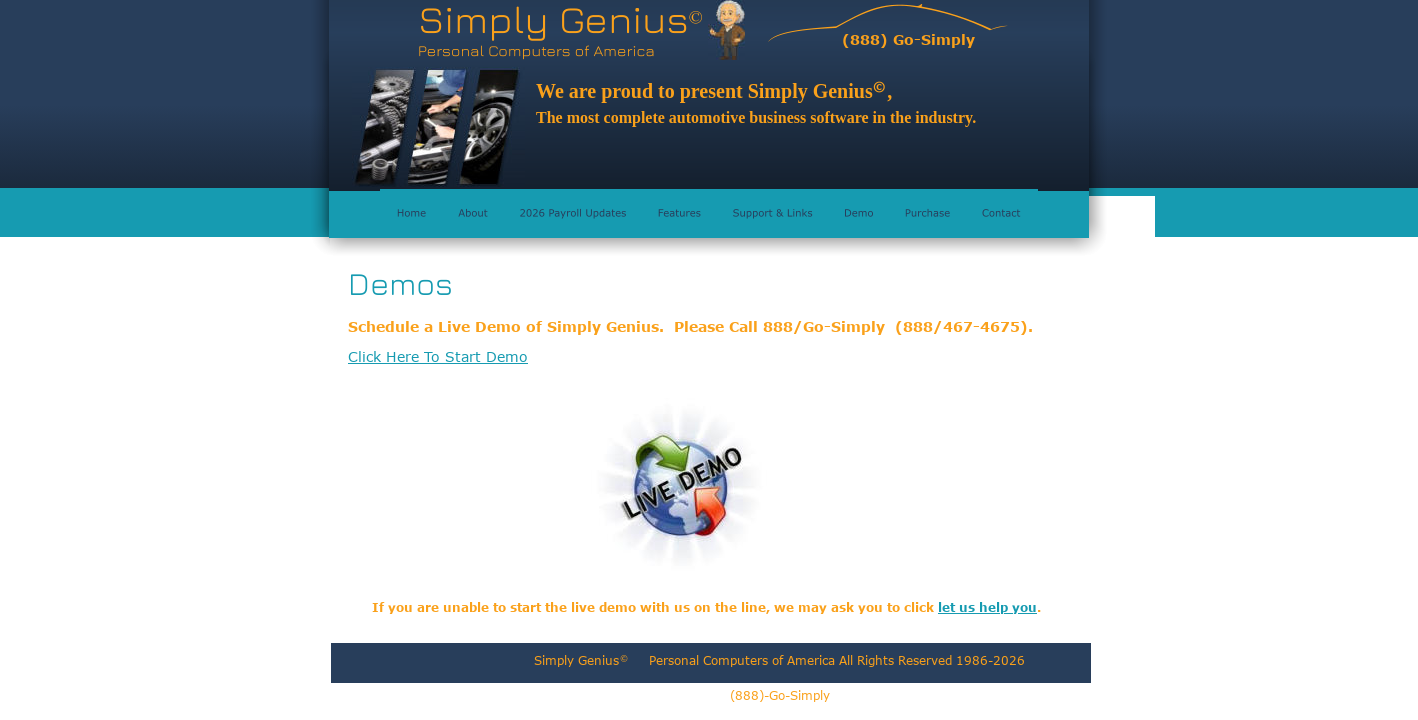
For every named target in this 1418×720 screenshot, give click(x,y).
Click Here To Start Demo (438, 356)
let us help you (987, 607)
